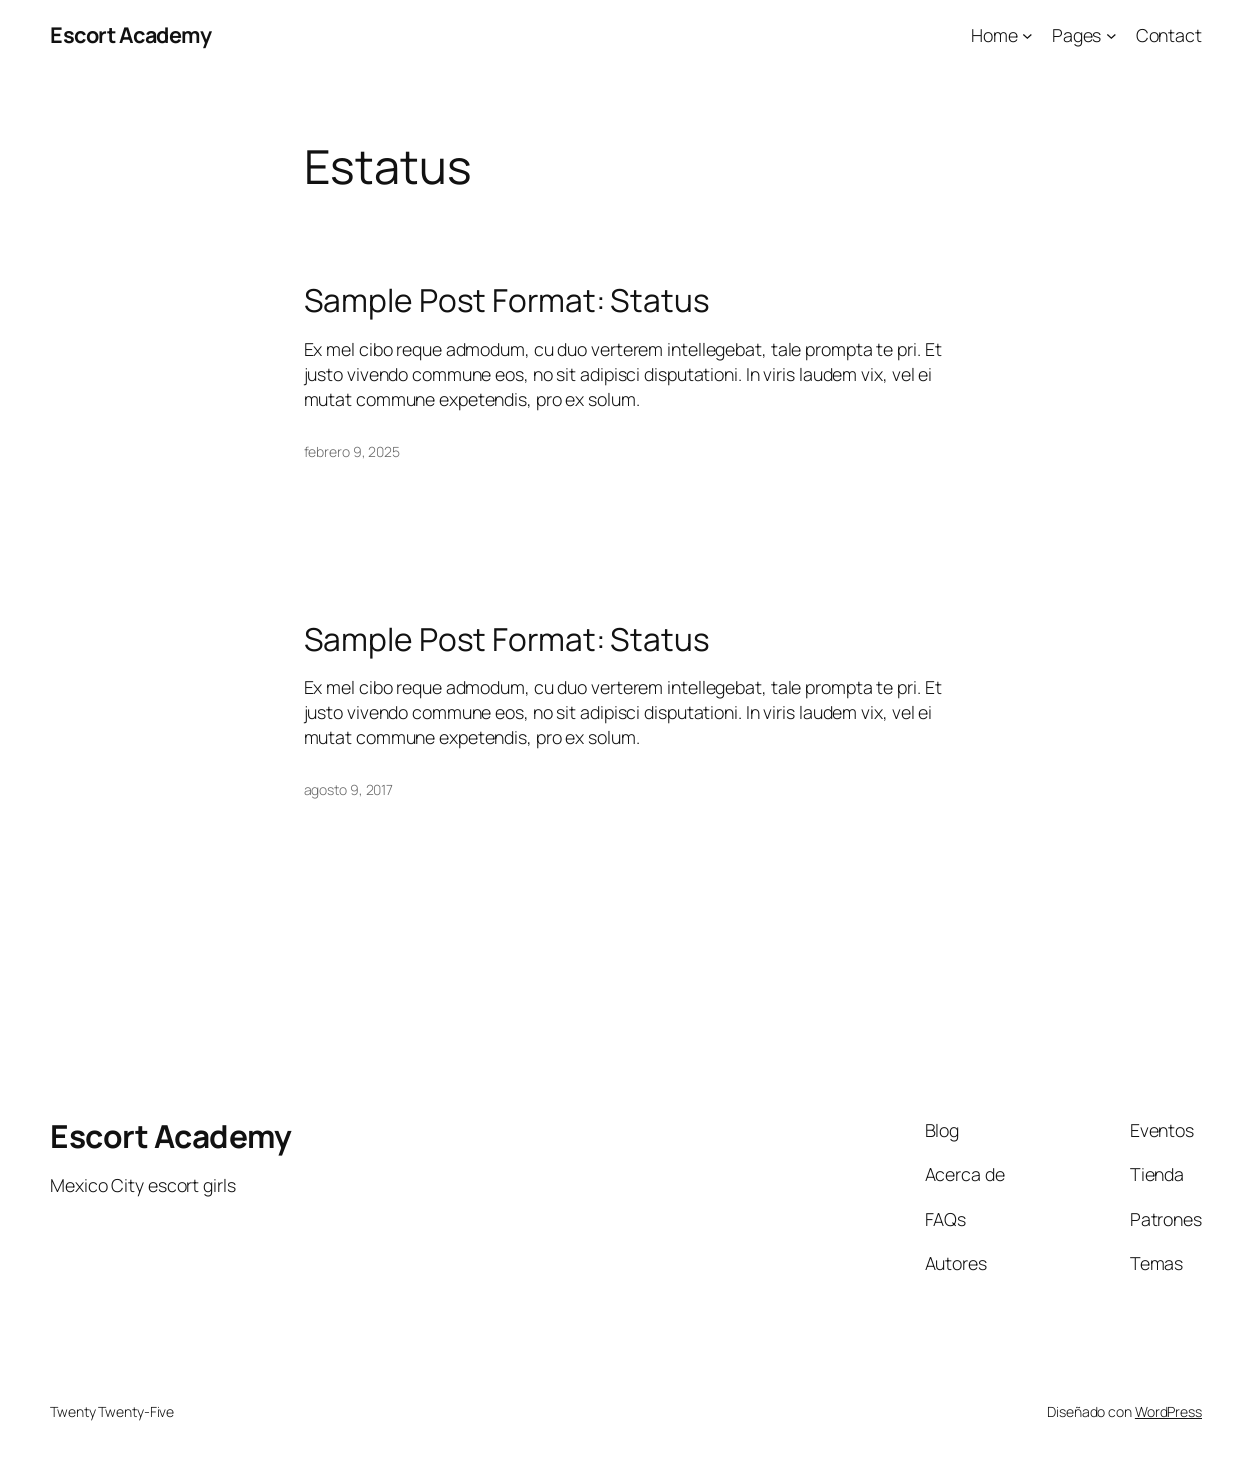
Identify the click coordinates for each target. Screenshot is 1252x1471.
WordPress (1168, 1411)
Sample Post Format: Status (507, 300)
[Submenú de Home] (1027, 35)
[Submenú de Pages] (1111, 35)
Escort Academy (130, 34)
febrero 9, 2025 (352, 451)
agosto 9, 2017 (349, 789)
